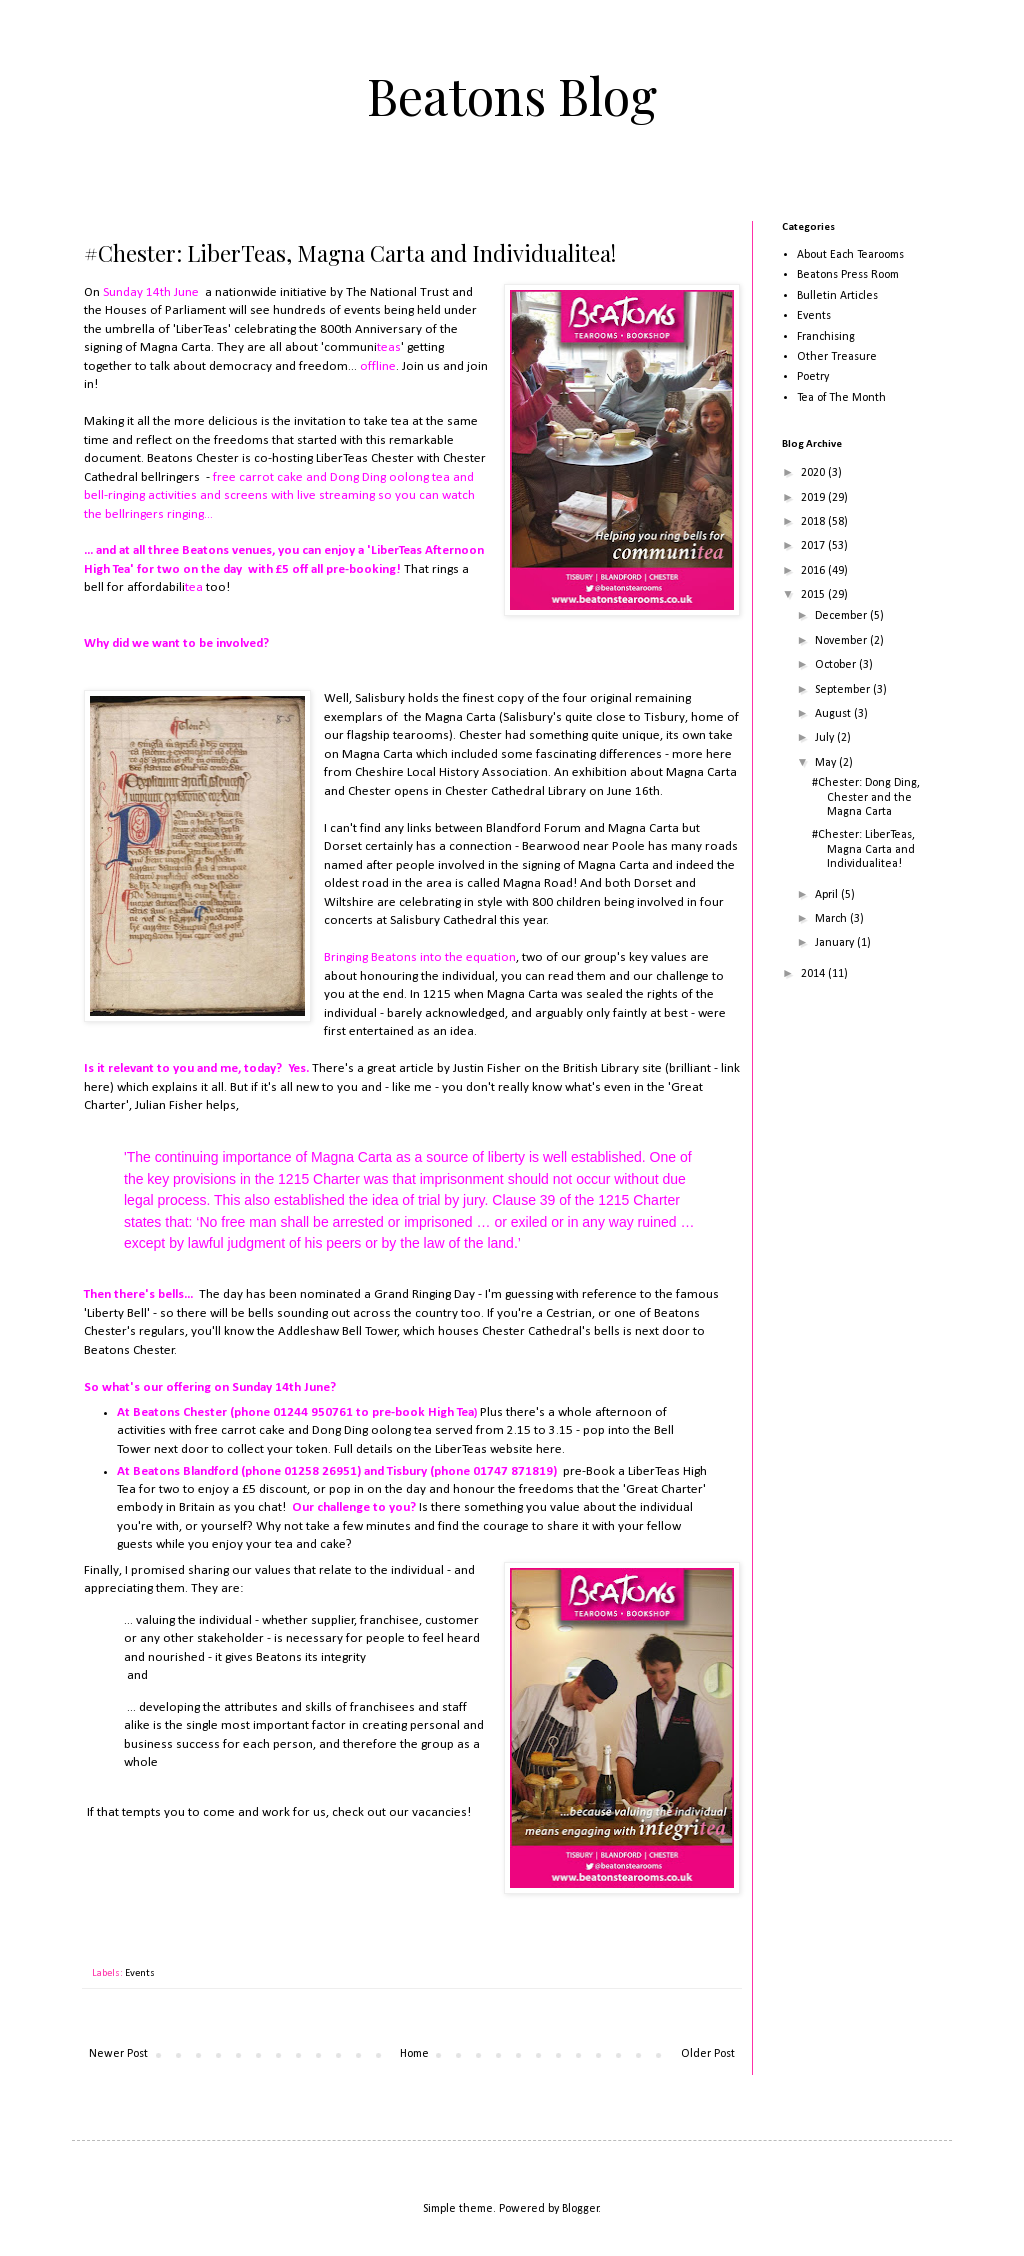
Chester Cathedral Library (515, 791)
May (827, 763)
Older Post (708, 2054)
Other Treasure (837, 357)
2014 (814, 974)
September (844, 690)
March (832, 919)
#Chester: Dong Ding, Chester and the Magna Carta (866, 797)
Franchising (826, 337)
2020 (814, 473)
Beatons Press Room (848, 275)
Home (414, 2054)
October (837, 665)
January (836, 943)
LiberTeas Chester (365, 458)
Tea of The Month (841, 398)
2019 (814, 498)
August (834, 714)
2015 (814, 595)
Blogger (580, 2209)
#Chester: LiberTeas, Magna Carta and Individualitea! (863, 849)
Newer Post (118, 2054)
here (719, 754)
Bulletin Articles (837, 296)
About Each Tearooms (850, 255)
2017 (814, 546)
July (826, 738)
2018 (814, 522)
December (842, 616)
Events (140, 1973)
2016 (814, 571)
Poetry (813, 377)
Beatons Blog (512, 95)
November (842, 641)
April (828, 895)
